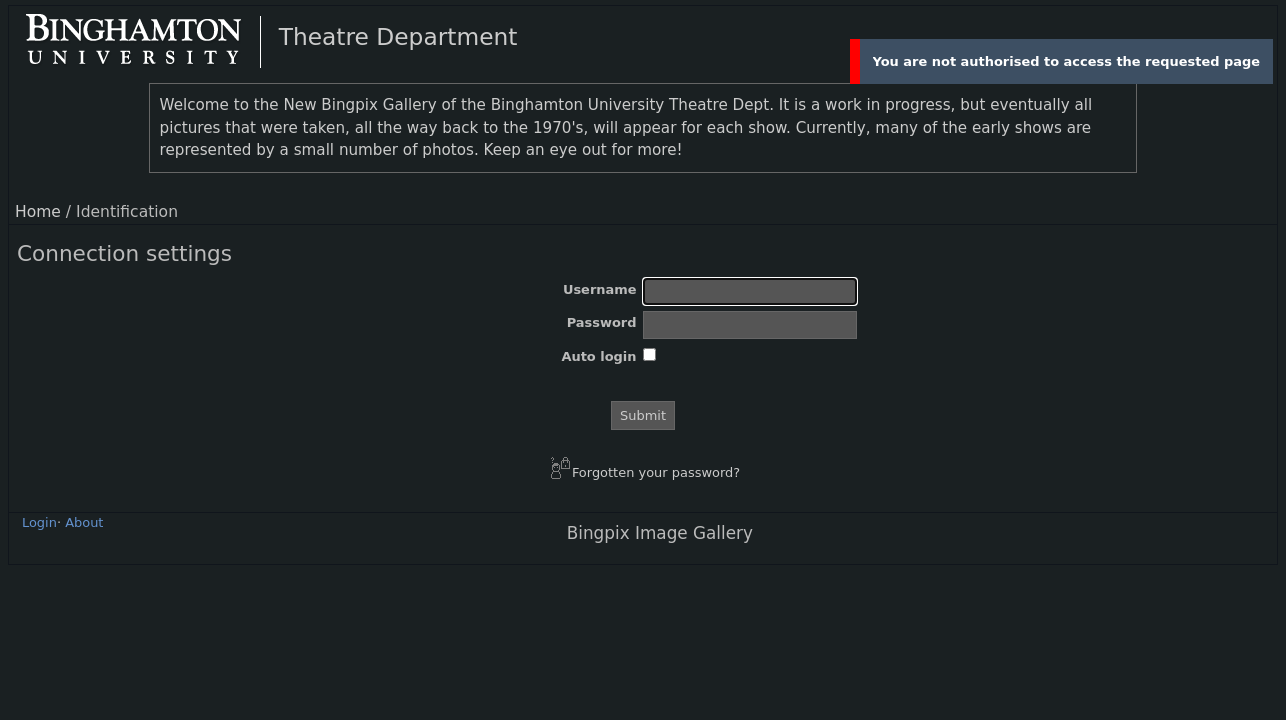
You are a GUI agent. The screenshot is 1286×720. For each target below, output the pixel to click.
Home (38, 212)
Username (600, 289)
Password (602, 322)
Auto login (598, 356)
